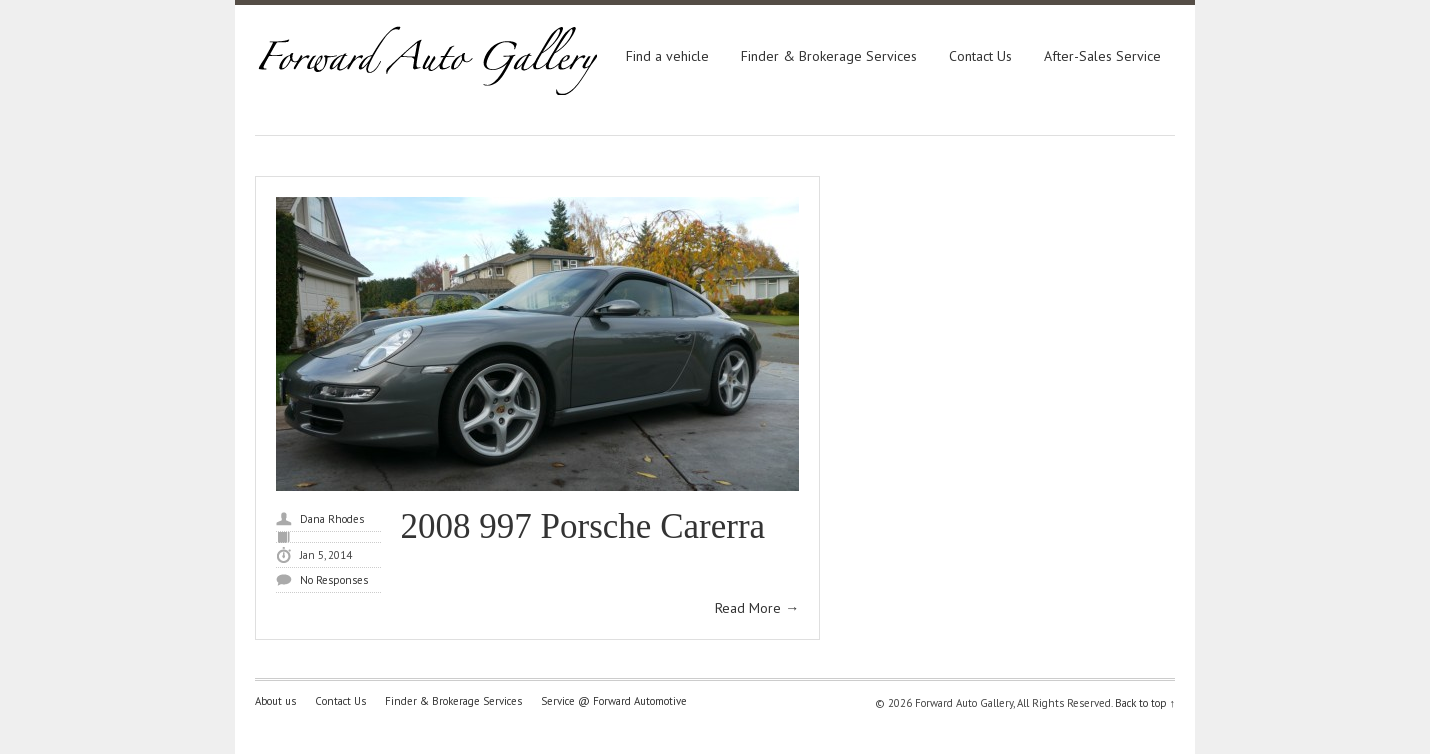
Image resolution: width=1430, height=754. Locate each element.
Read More (757, 608)
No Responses (334, 580)
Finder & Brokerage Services (829, 56)
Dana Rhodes (332, 519)
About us (275, 701)
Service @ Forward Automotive (614, 701)
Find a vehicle (667, 56)
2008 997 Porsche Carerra (583, 526)
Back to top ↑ (1145, 703)
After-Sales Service (1102, 56)
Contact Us (980, 56)
